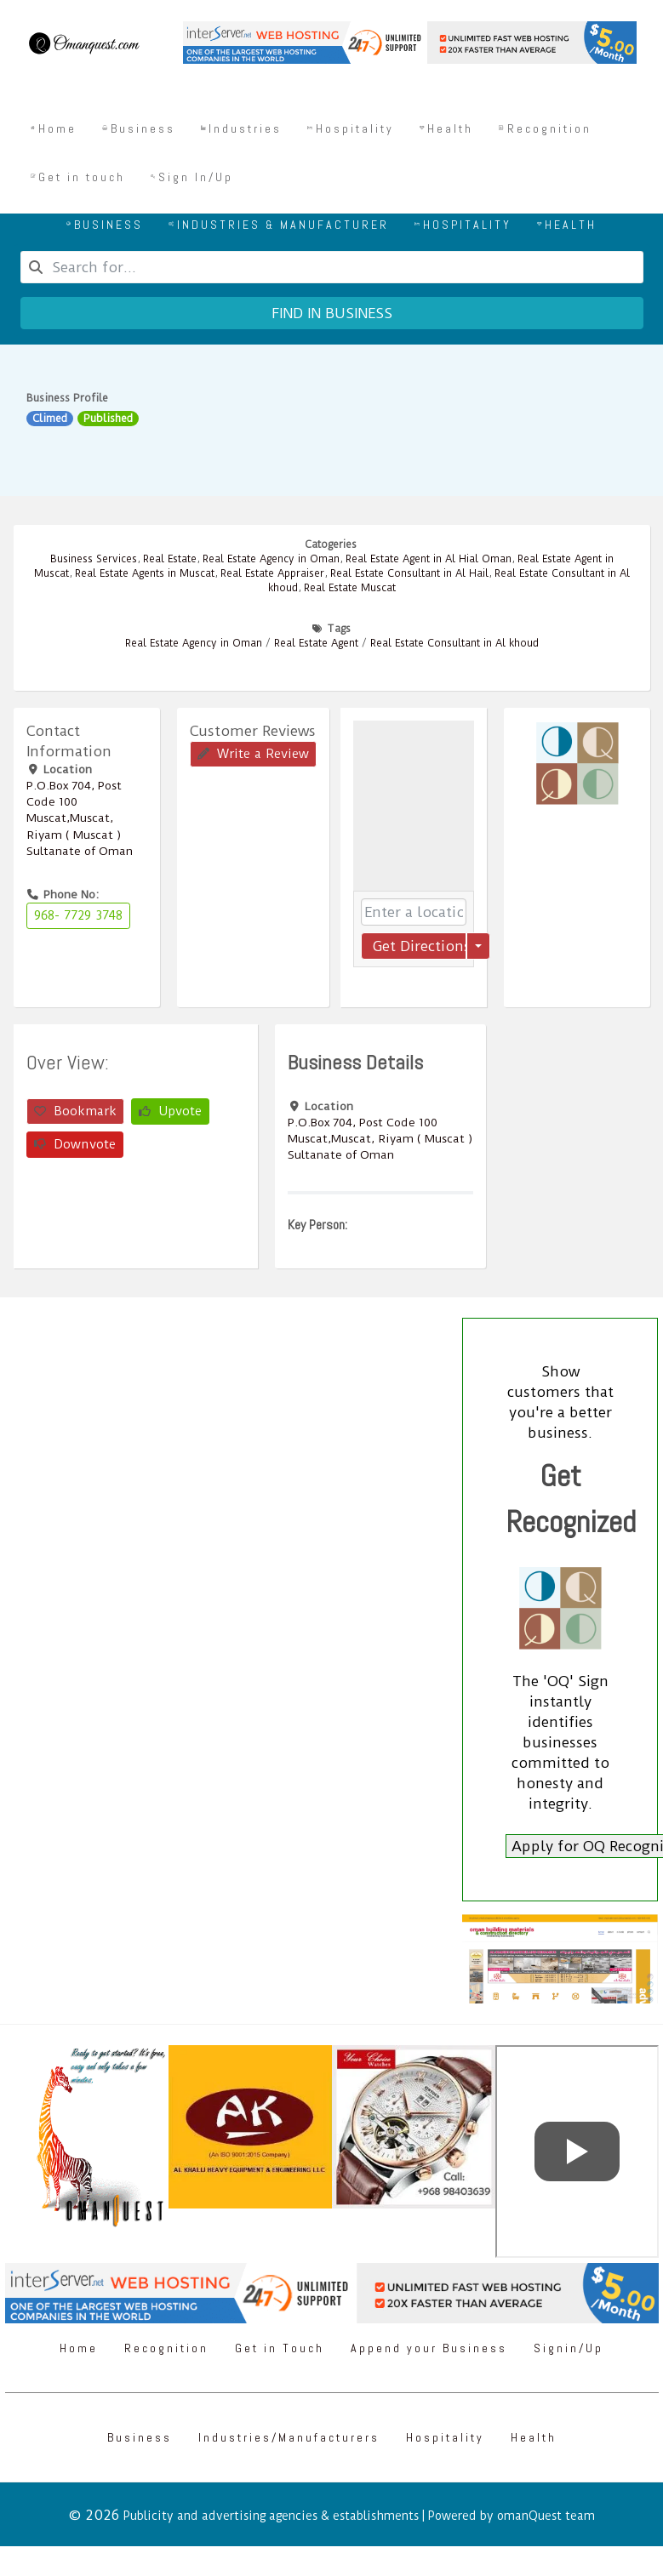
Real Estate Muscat (350, 588)
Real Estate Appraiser (272, 573)
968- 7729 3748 (78, 915)
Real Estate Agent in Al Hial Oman (429, 559)
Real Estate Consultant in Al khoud (454, 643)
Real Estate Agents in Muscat (144, 573)
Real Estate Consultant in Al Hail (409, 573)
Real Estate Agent (316, 643)
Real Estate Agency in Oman (271, 559)
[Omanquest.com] (83, 46)
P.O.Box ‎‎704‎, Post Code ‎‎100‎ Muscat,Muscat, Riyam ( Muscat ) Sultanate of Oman (79, 818)
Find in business (331, 313)
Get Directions (419, 946)
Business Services (93, 559)
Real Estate (170, 559)
